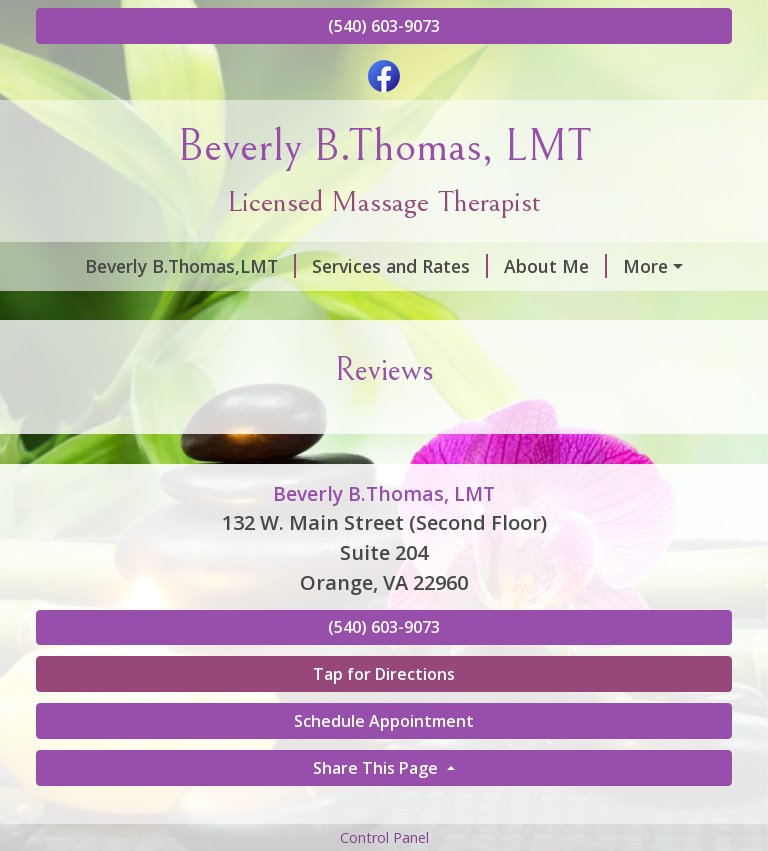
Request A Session (300, 351)
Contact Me (110, 308)
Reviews (228, 308)
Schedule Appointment (384, 806)
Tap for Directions (384, 759)
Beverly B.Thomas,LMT (157, 266)
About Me (522, 266)
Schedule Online (363, 308)
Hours (625, 266)
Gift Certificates (129, 351)
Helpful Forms (526, 308)
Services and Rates (367, 266)
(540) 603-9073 (384, 26)
